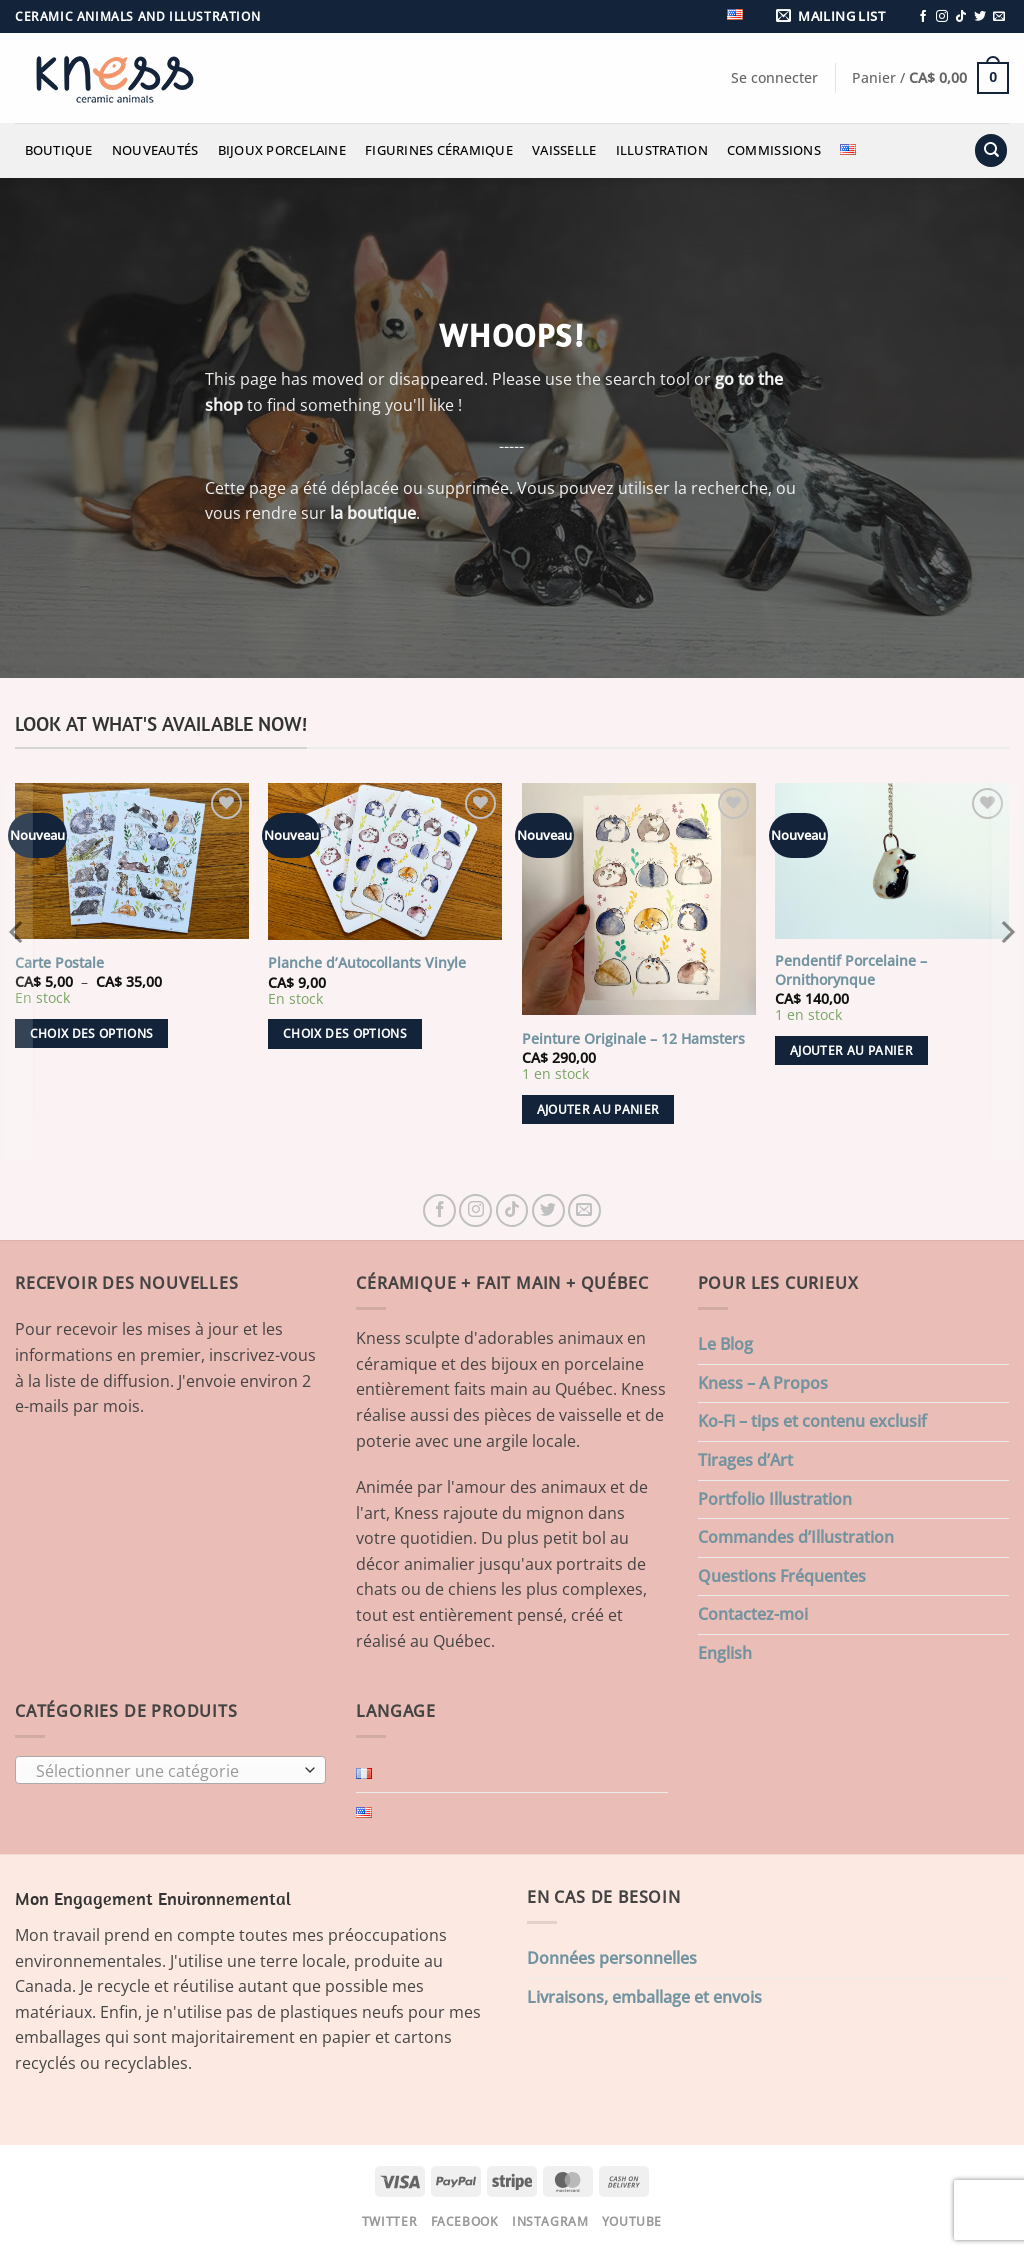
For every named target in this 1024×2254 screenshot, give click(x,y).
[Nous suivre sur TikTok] (961, 17)
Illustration (662, 150)
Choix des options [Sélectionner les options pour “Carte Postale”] (92, 1033)
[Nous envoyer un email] (999, 17)
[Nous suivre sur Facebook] (923, 17)
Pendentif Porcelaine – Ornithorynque (851, 970)
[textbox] (166, 1771)
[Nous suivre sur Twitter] (980, 17)
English (725, 1653)
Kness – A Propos (763, 1383)
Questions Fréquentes (782, 1576)
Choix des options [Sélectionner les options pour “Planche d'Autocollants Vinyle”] (345, 1033)
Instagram (550, 2221)
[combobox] (170, 1770)
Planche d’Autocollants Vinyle (367, 963)
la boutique (373, 513)
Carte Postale (59, 963)
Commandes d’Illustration (796, 1537)
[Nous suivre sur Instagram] (942, 17)
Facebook (465, 2221)
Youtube (632, 2221)
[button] (834, 16)
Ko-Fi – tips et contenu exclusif (812, 1421)
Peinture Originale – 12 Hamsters (633, 1039)
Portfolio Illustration (775, 1499)
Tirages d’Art (745, 1460)
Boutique (59, 150)
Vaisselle (564, 150)
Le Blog (725, 1344)
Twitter (389, 2221)
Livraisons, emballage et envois (644, 1997)
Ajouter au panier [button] (598, 1109)
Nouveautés (155, 150)
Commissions (774, 150)
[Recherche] (991, 150)
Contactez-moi (753, 1614)
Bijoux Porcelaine (282, 150)
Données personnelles (612, 1958)
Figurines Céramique (439, 150)
